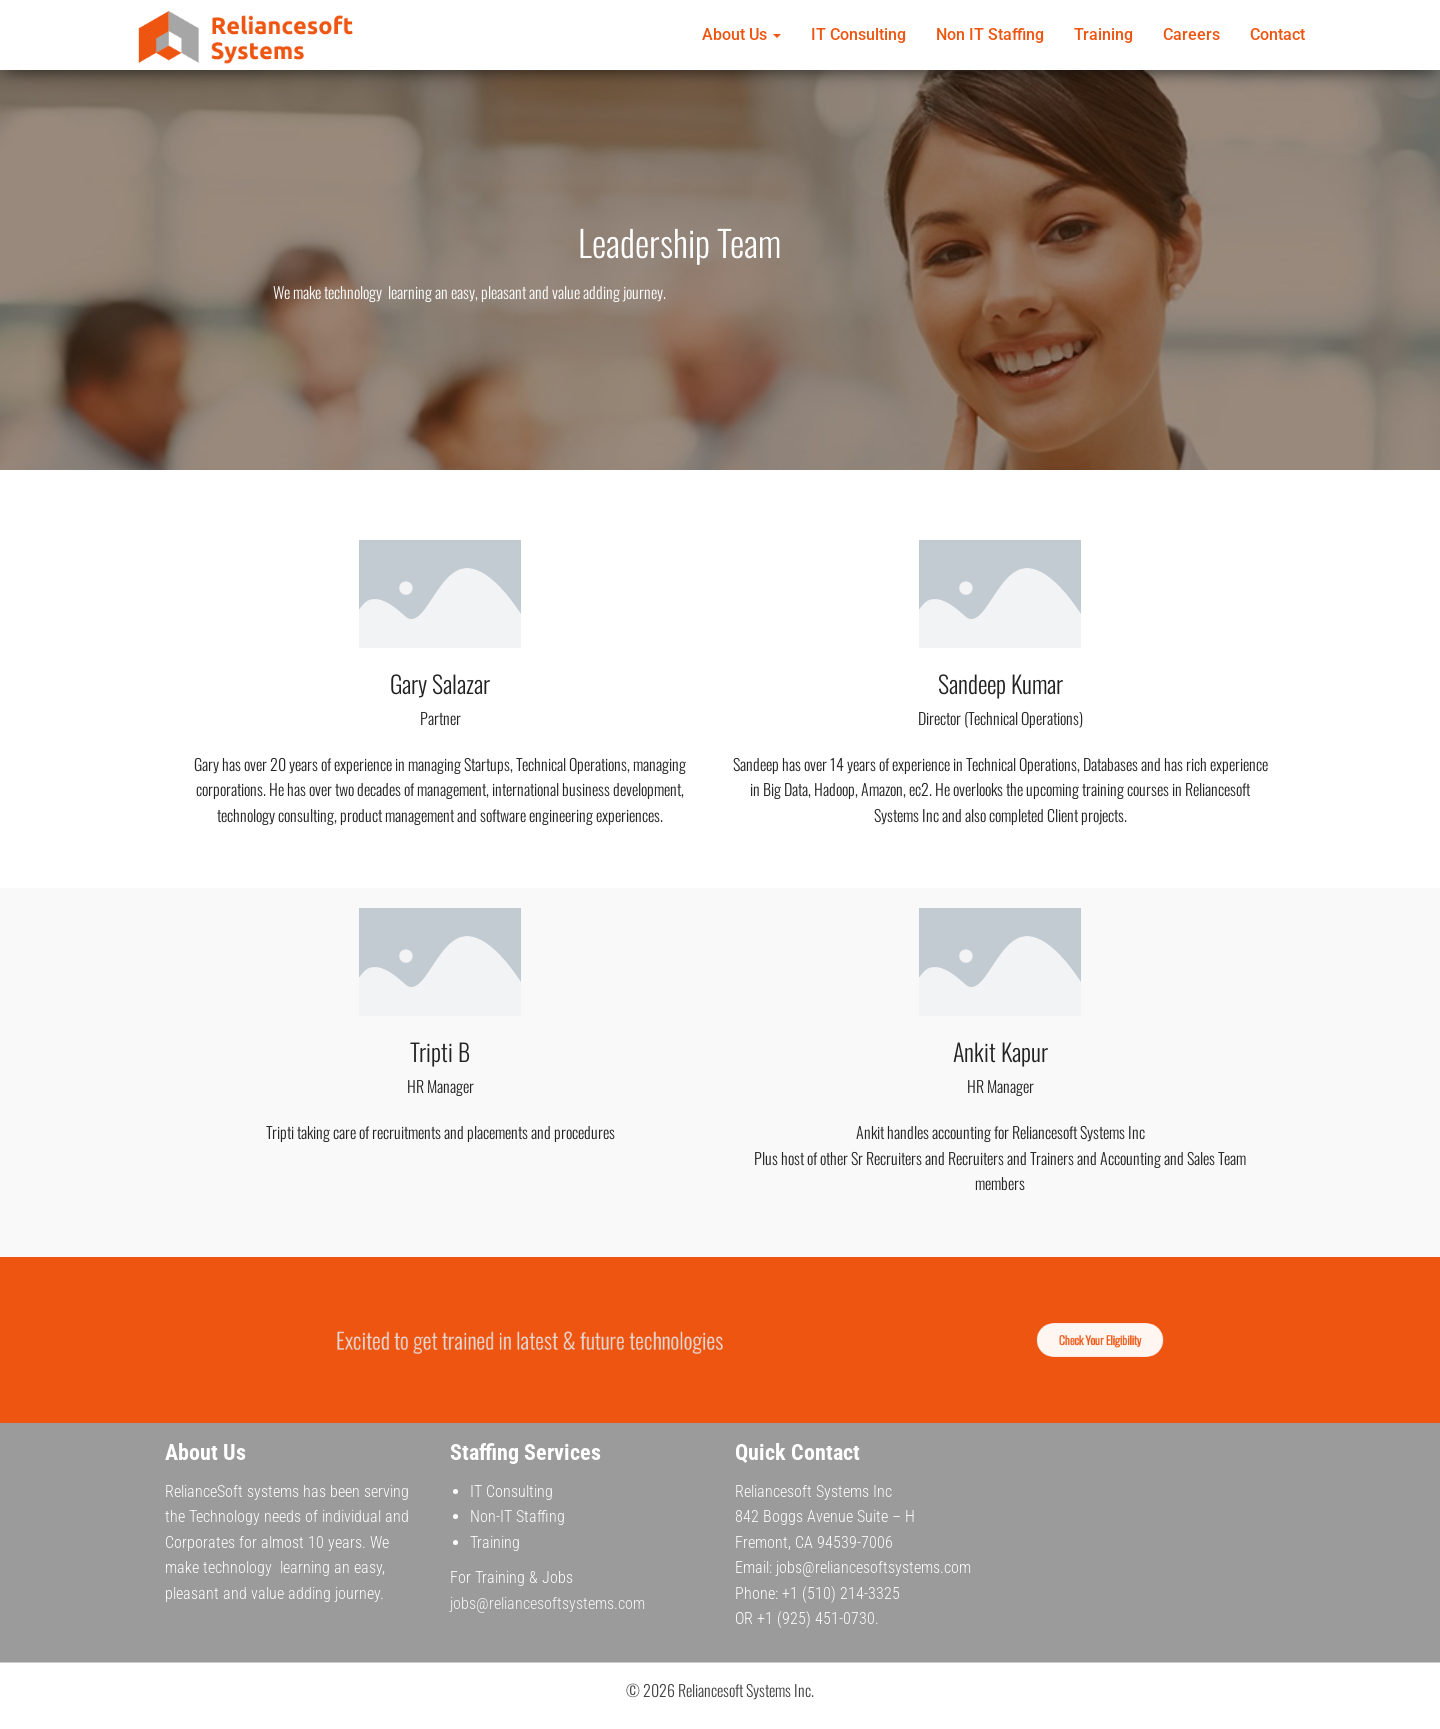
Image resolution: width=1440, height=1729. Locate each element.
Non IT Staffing (990, 34)
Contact (1277, 34)
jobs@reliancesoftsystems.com (547, 1603)
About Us (741, 34)
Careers (1191, 34)
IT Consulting (858, 34)
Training (1103, 34)
